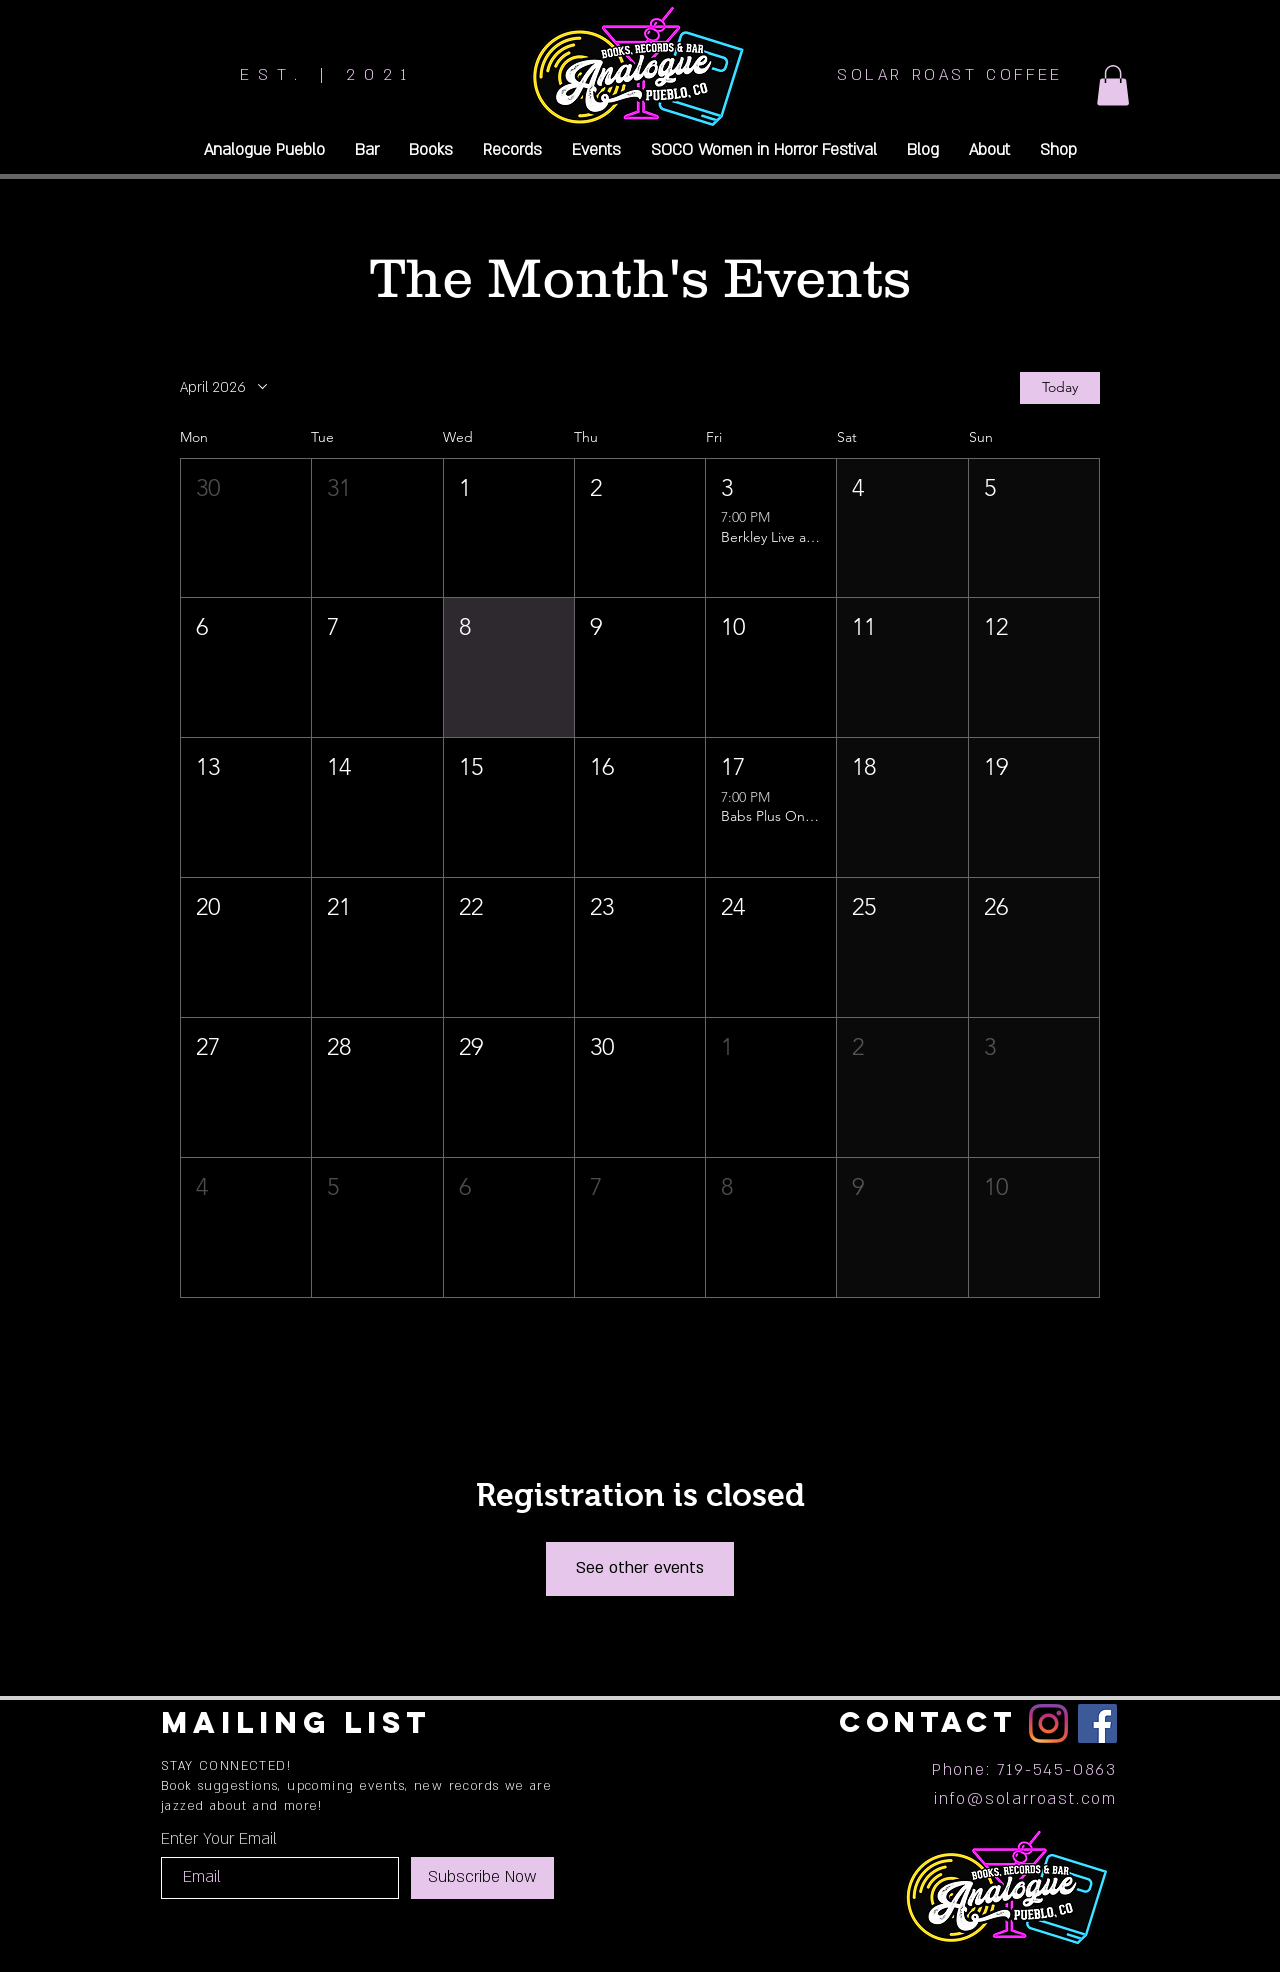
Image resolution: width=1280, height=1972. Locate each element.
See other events (640, 1568)
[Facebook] (1097, 1723)
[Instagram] (1048, 1723)
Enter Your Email (219, 1839)
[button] (1113, 85)
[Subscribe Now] (482, 1878)
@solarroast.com (1042, 1799)
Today (1060, 387)
